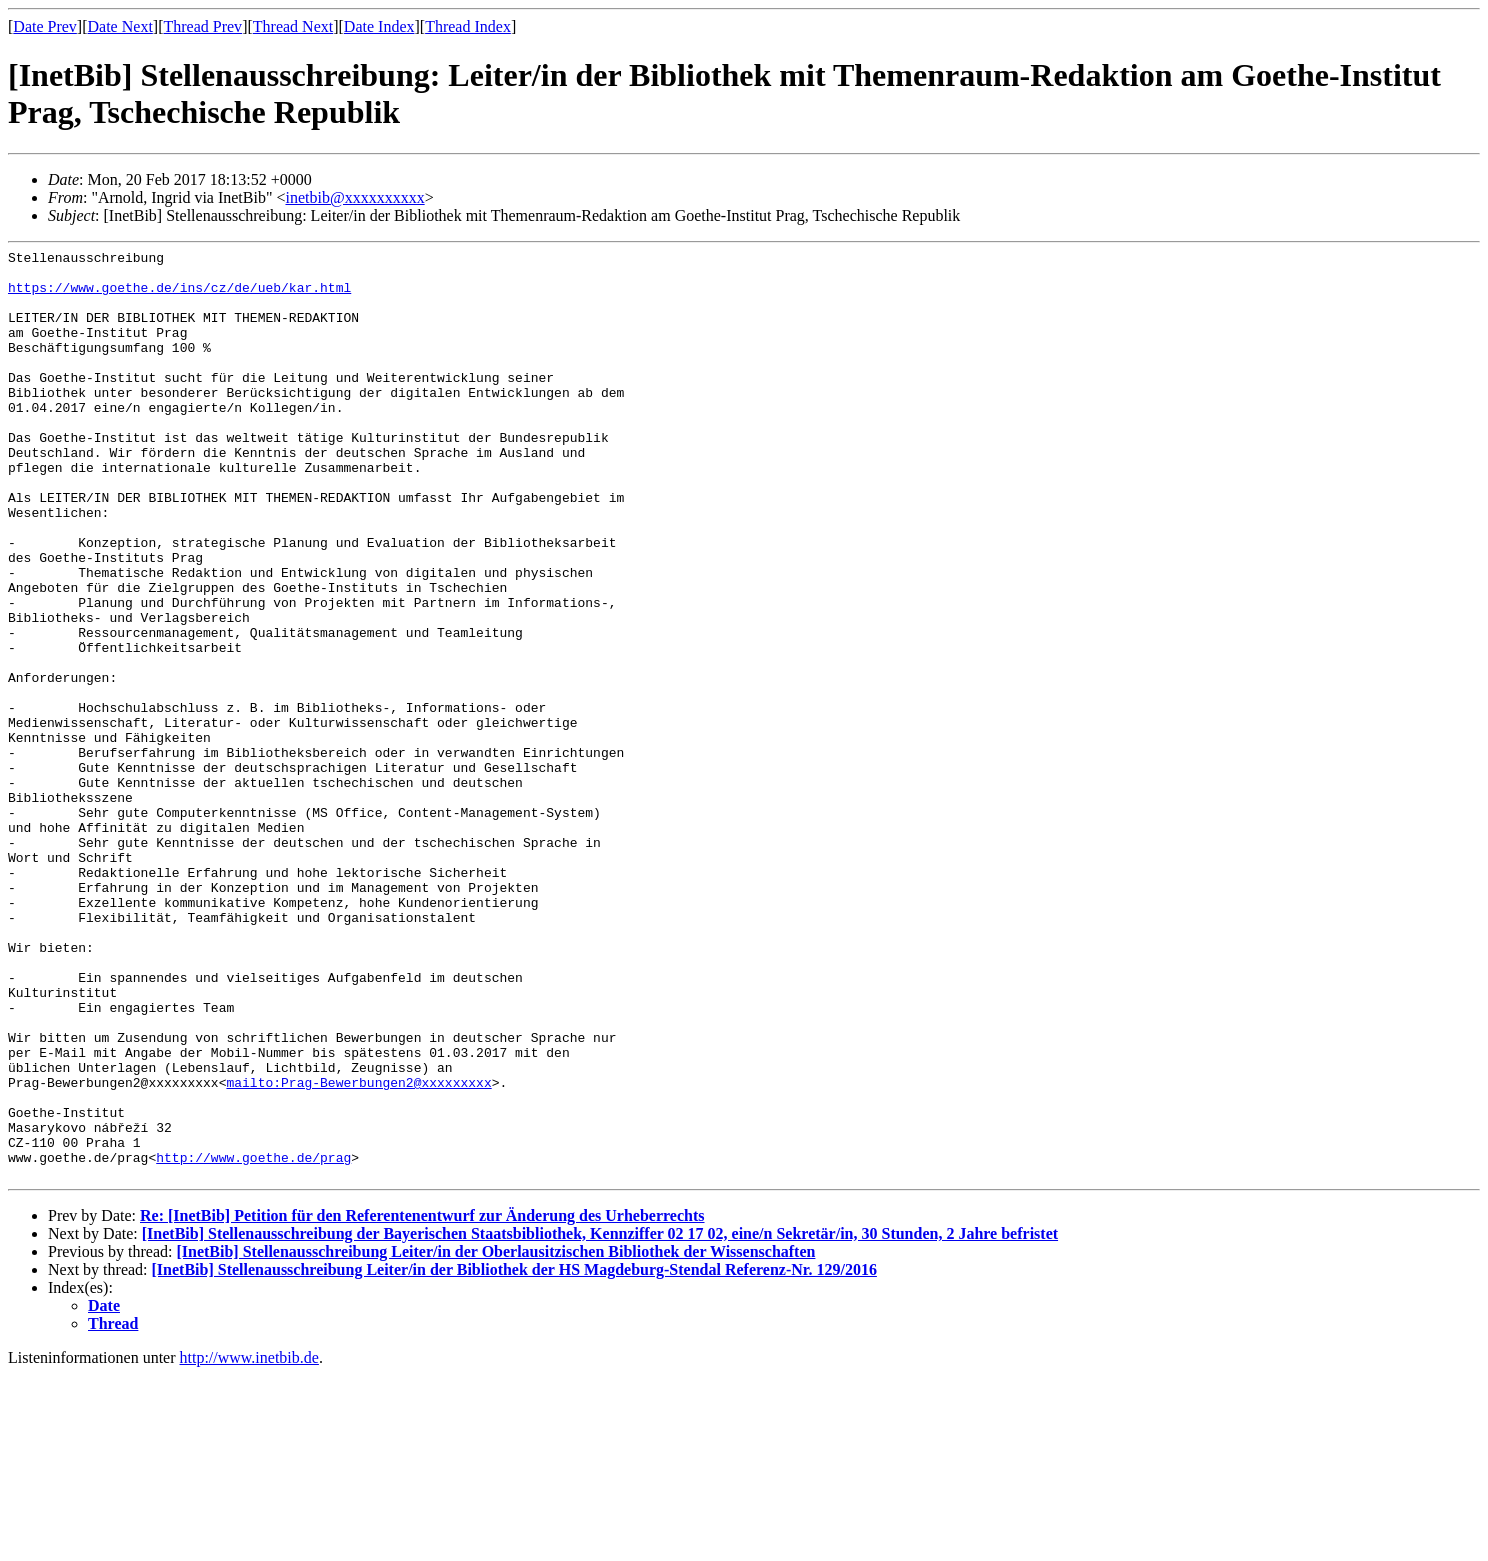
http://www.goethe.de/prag (253, 1340)
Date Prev (45, 26)
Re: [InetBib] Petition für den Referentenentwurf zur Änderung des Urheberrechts (422, 1401)
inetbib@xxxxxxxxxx (354, 197)
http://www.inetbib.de (249, 1543)
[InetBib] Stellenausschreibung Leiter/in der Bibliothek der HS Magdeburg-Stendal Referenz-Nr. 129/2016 (514, 1455)
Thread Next (293, 26)
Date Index (379, 26)
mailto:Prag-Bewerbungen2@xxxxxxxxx (358, 1250)
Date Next (120, 26)
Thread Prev (202, 26)
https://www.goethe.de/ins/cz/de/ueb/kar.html (179, 296)
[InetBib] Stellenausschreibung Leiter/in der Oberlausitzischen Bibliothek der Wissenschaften (495, 1437)
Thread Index (468, 26)
